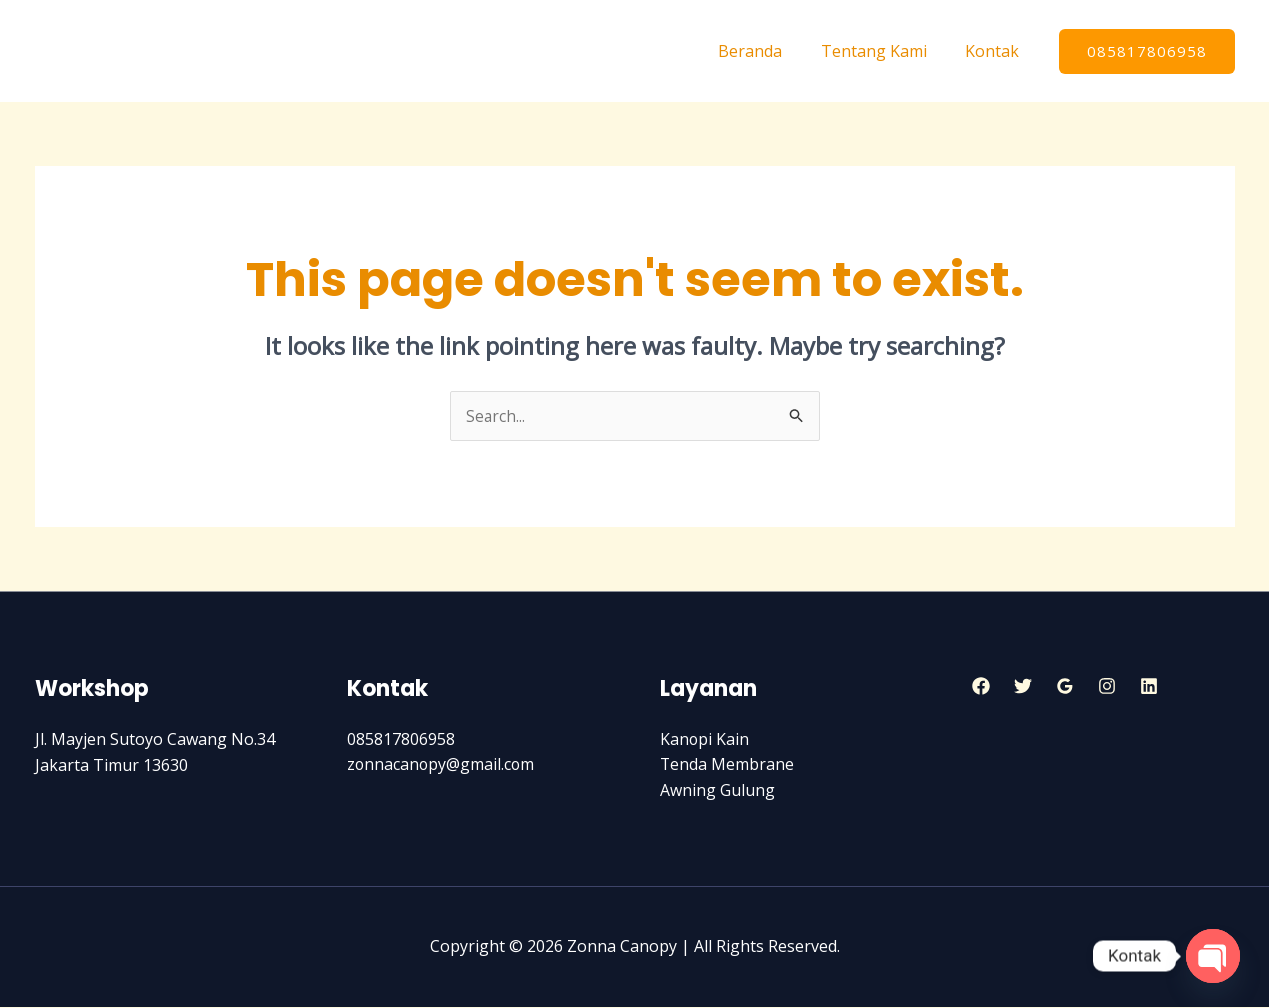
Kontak (996, 51)
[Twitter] (1023, 686)
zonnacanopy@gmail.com (442, 765)
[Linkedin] (1149, 686)
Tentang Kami (884, 51)
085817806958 (401, 740)
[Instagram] (1107, 686)
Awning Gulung (717, 791)
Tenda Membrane (727, 765)
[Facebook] (981, 686)
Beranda (767, 51)
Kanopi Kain (705, 740)
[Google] (1065, 686)
